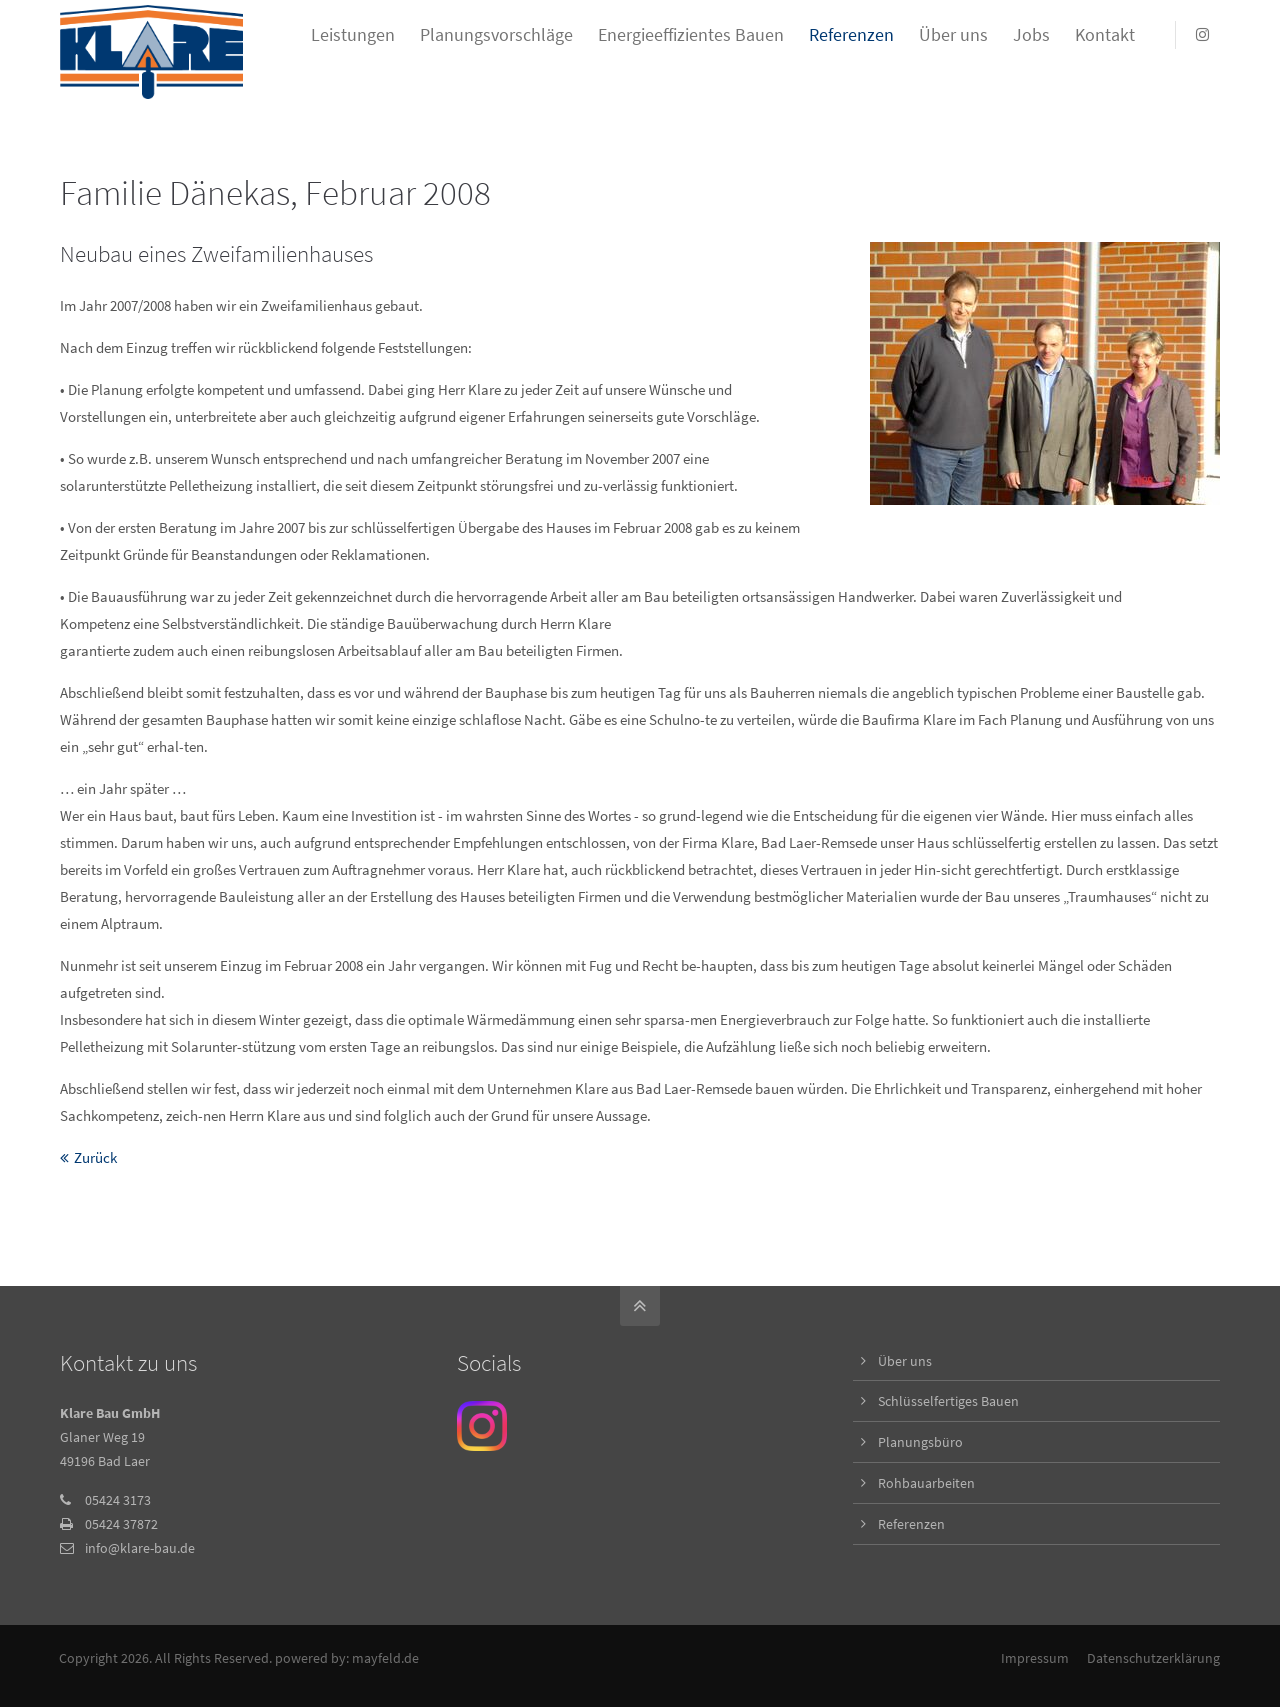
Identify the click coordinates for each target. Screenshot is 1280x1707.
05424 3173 (118, 1500)
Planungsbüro (920, 1442)
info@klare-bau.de (140, 1548)
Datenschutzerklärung (1153, 1658)
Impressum (1035, 1658)
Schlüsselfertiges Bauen (948, 1401)
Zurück (95, 1157)
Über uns (905, 1361)
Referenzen (911, 1524)
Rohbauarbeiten (926, 1483)
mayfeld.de (386, 1658)
